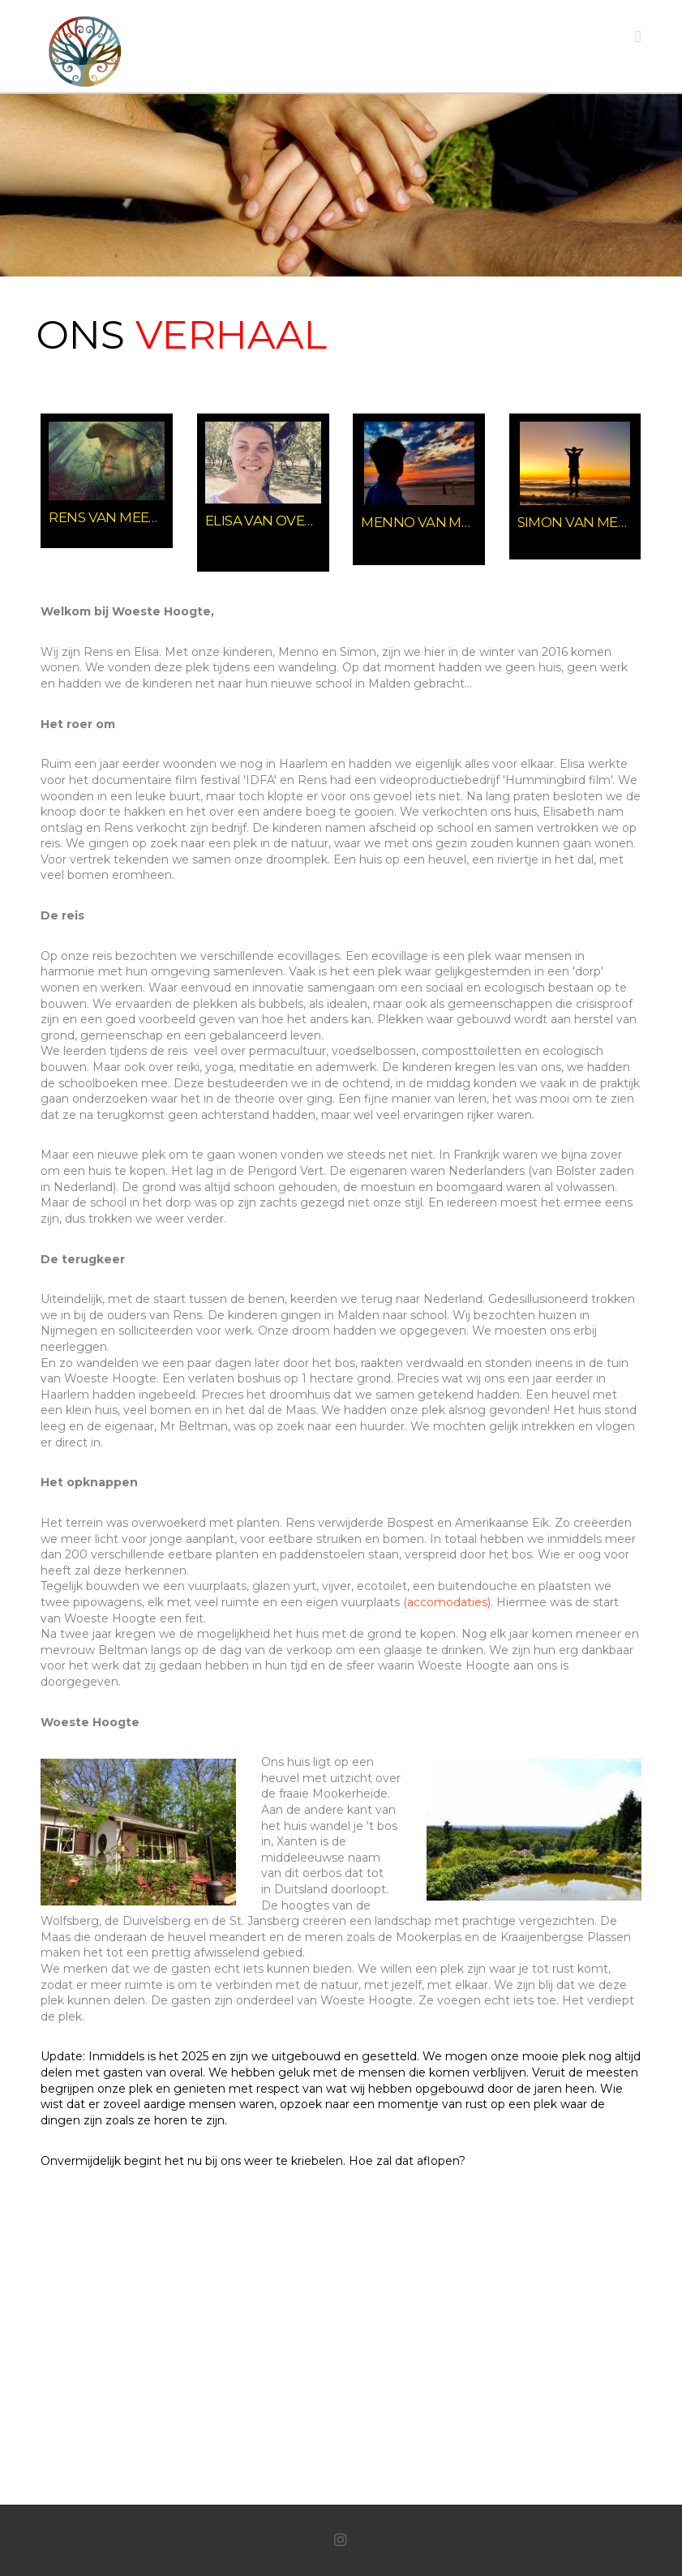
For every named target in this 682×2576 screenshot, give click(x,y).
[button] (638, 36)
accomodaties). (450, 1602)
